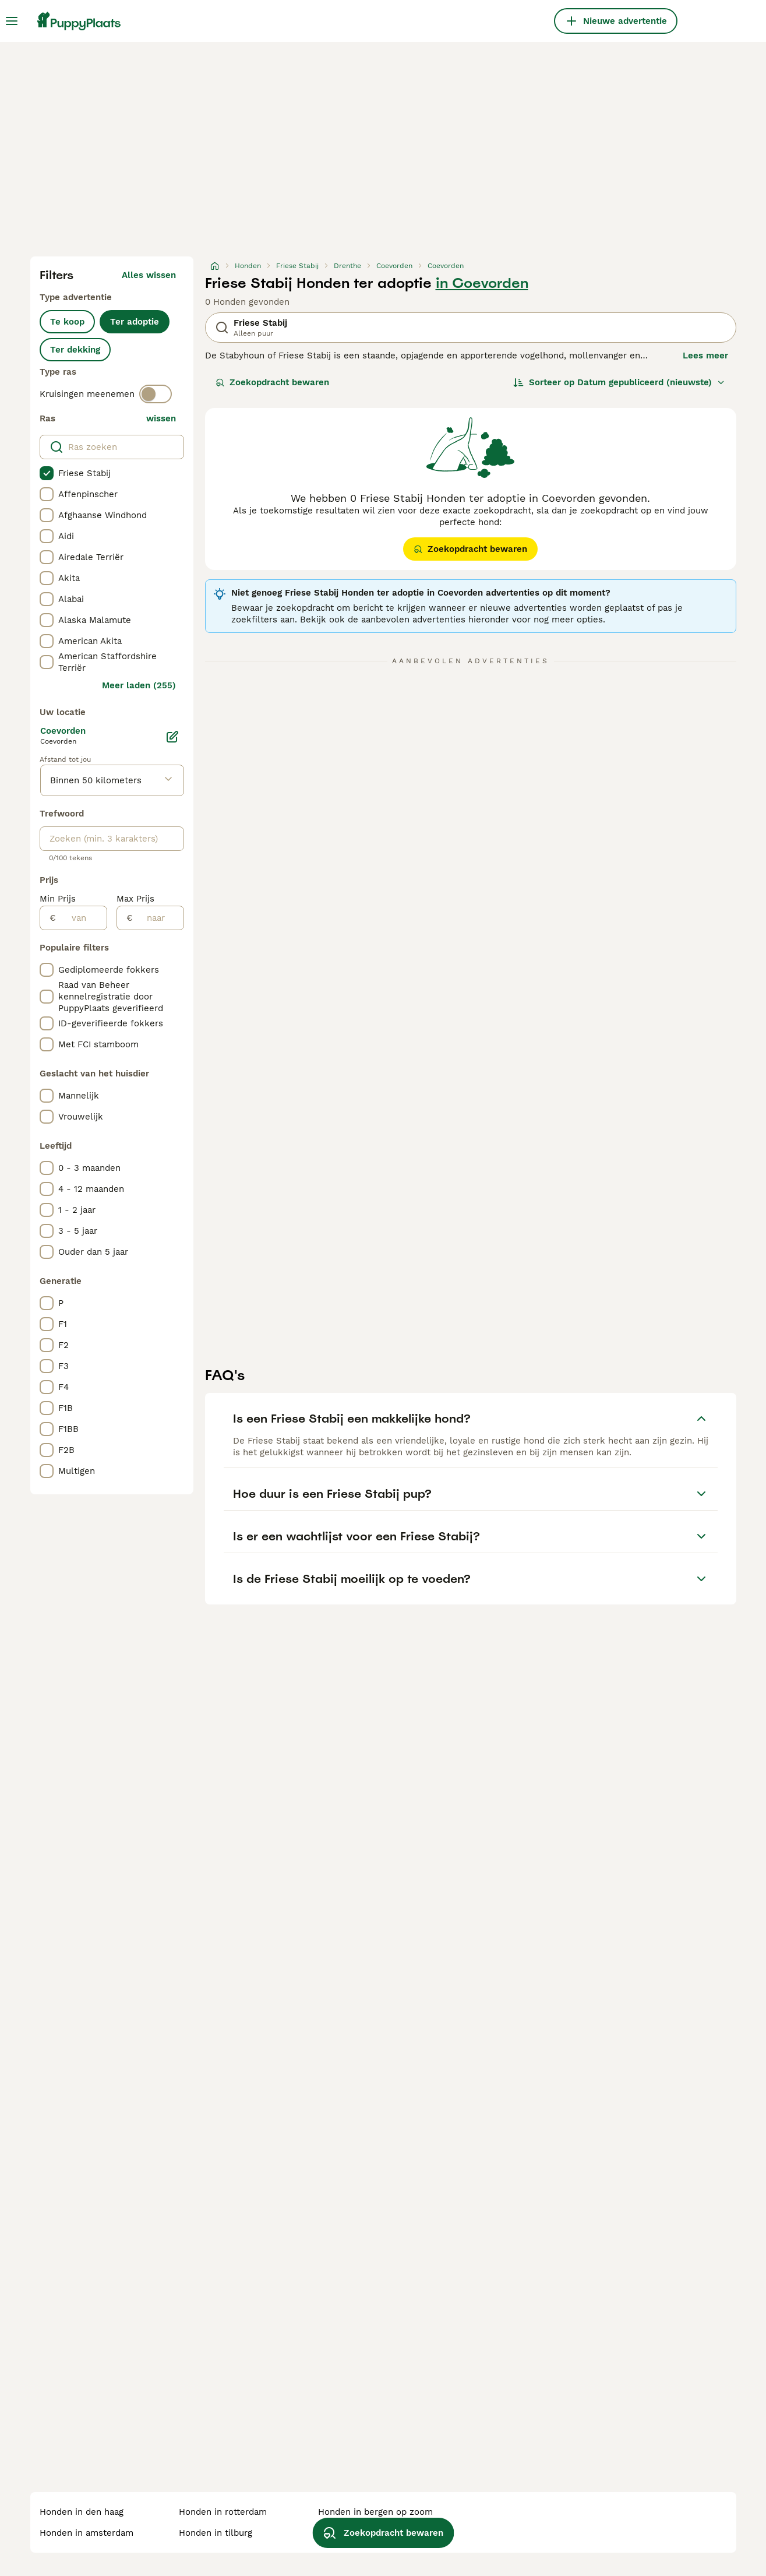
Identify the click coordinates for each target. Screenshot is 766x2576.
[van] (81, 918)
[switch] (155, 394)
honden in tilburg (215, 2533)
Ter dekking (75, 349)
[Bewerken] (172, 736)
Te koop (67, 321)
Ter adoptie (134, 321)
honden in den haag (81, 2512)
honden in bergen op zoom (375, 2512)
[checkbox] (46, 473)
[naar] (158, 918)
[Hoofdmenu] (11, 21)
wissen (161, 418)
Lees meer (705, 355)
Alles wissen (149, 275)
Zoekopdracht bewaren (272, 382)
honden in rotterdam (223, 2512)
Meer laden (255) (139, 685)
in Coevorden (482, 283)
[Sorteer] (619, 382)
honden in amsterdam (86, 2533)
